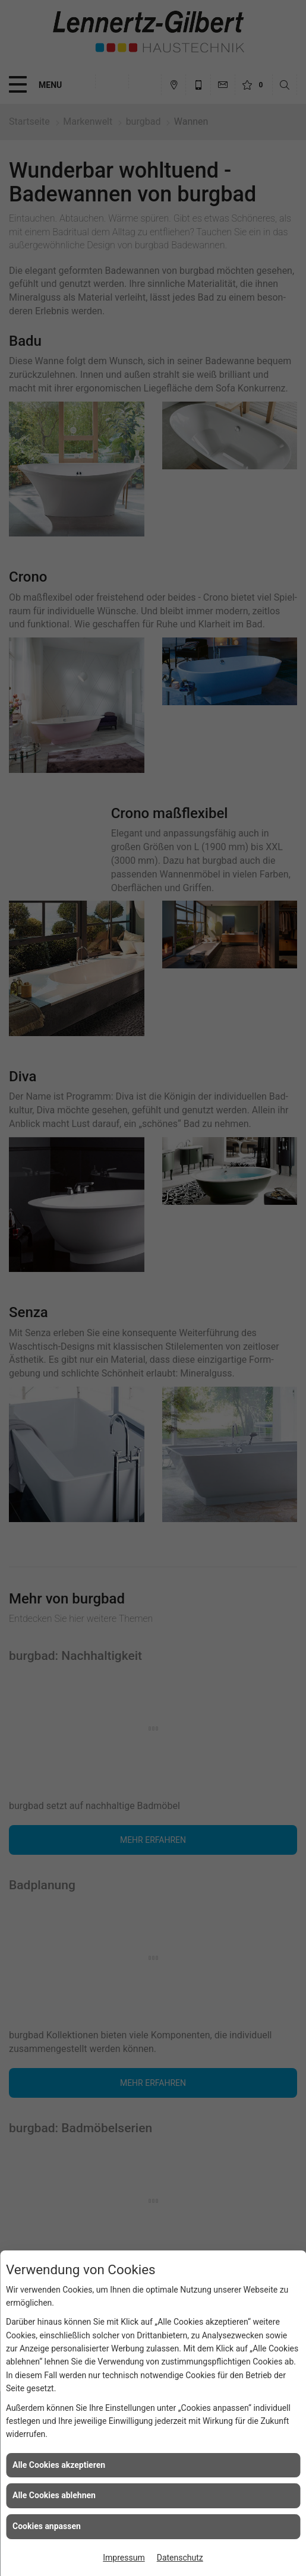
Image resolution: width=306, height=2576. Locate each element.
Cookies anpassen (46, 2526)
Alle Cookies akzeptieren (58, 2465)
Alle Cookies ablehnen (54, 2495)
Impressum (123, 2557)
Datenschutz (180, 2557)
